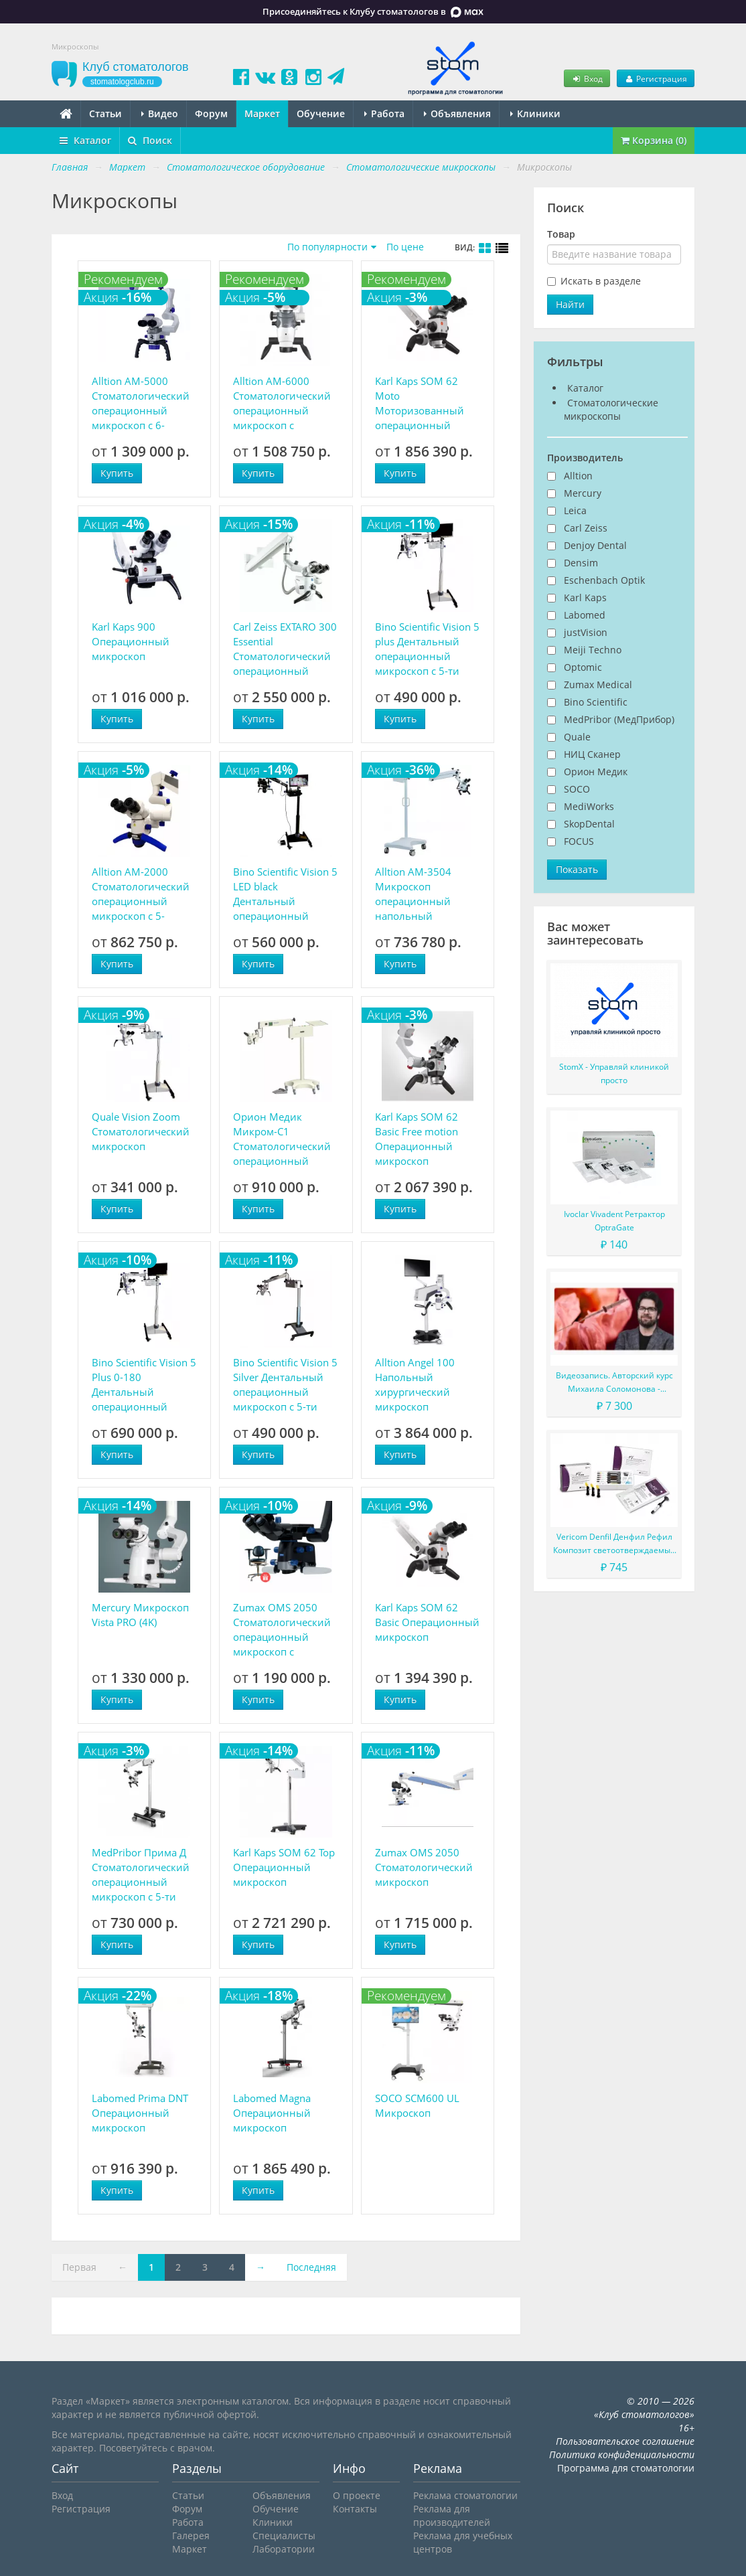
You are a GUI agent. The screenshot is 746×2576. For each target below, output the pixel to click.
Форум (211, 113)
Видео (159, 113)
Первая (79, 2267)
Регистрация (655, 78)
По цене (405, 246)
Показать (577, 869)
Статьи (105, 113)
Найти (570, 304)
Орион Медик (595, 771)
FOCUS (579, 841)
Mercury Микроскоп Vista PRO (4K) (140, 1615)
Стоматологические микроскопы (611, 409)
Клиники (535, 113)
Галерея (191, 2535)
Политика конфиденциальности (621, 2454)
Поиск (150, 140)
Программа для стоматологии (625, 2468)
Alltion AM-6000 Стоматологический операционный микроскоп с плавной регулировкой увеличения (282, 403)
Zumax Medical (598, 684)
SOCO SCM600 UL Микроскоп (417, 2105)
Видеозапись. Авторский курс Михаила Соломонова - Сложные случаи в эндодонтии (614, 1383)
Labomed (584, 615)
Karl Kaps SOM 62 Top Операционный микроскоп (284, 1867)
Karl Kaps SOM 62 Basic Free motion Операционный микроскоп (416, 1139)
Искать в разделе (601, 280)
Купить (116, 473)
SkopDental (589, 823)
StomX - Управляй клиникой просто (614, 1073)
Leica (575, 510)
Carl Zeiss (585, 527)
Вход (586, 78)
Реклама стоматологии (465, 2495)
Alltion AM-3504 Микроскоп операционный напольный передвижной (413, 894)
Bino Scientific (595, 702)
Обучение (321, 113)
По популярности (327, 246)
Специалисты (283, 2535)
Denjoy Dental (595, 545)
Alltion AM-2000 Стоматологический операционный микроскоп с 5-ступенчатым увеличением (141, 894)
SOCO (577, 789)
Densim (581, 562)
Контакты (355, 2508)
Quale (577, 736)
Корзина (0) (653, 140)
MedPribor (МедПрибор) (619, 719)
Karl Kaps (585, 597)
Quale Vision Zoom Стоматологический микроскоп (141, 1131)
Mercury (582, 493)
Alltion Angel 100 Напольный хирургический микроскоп (415, 1384)
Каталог (85, 140)
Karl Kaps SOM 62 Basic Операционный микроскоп (427, 1622)
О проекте (356, 2495)
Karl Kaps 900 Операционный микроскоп (130, 641)
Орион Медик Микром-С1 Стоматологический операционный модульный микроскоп (282, 1139)
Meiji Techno (592, 649)
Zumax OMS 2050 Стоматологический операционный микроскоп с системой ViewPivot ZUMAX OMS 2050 (282, 1630)
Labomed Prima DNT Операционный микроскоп (140, 2112)
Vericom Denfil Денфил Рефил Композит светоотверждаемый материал (614, 1544)
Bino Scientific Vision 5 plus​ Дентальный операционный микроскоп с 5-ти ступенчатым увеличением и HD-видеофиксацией (427, 649)
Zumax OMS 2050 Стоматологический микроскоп (424, 1867)
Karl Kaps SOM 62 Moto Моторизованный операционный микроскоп (419, 403)
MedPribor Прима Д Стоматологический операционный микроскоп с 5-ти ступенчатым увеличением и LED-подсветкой (142, 1875)
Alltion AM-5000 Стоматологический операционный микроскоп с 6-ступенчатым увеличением (141, 403)
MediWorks (589, 806)
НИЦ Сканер (592, 754)
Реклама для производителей (451, 2515)
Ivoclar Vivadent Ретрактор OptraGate (614, 1220)
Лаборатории (283, 2549)
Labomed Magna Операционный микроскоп (272, 2112)
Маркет (262, 113)
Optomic (583, 667)
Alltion (578, 475)
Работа (384, 113)
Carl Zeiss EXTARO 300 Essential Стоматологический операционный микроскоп (285, 649)
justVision (585, 632)
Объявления (457, 113)
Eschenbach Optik (604, 580)
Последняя (311, 2267)
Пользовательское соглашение (625, 2441)
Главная (70, 167)
